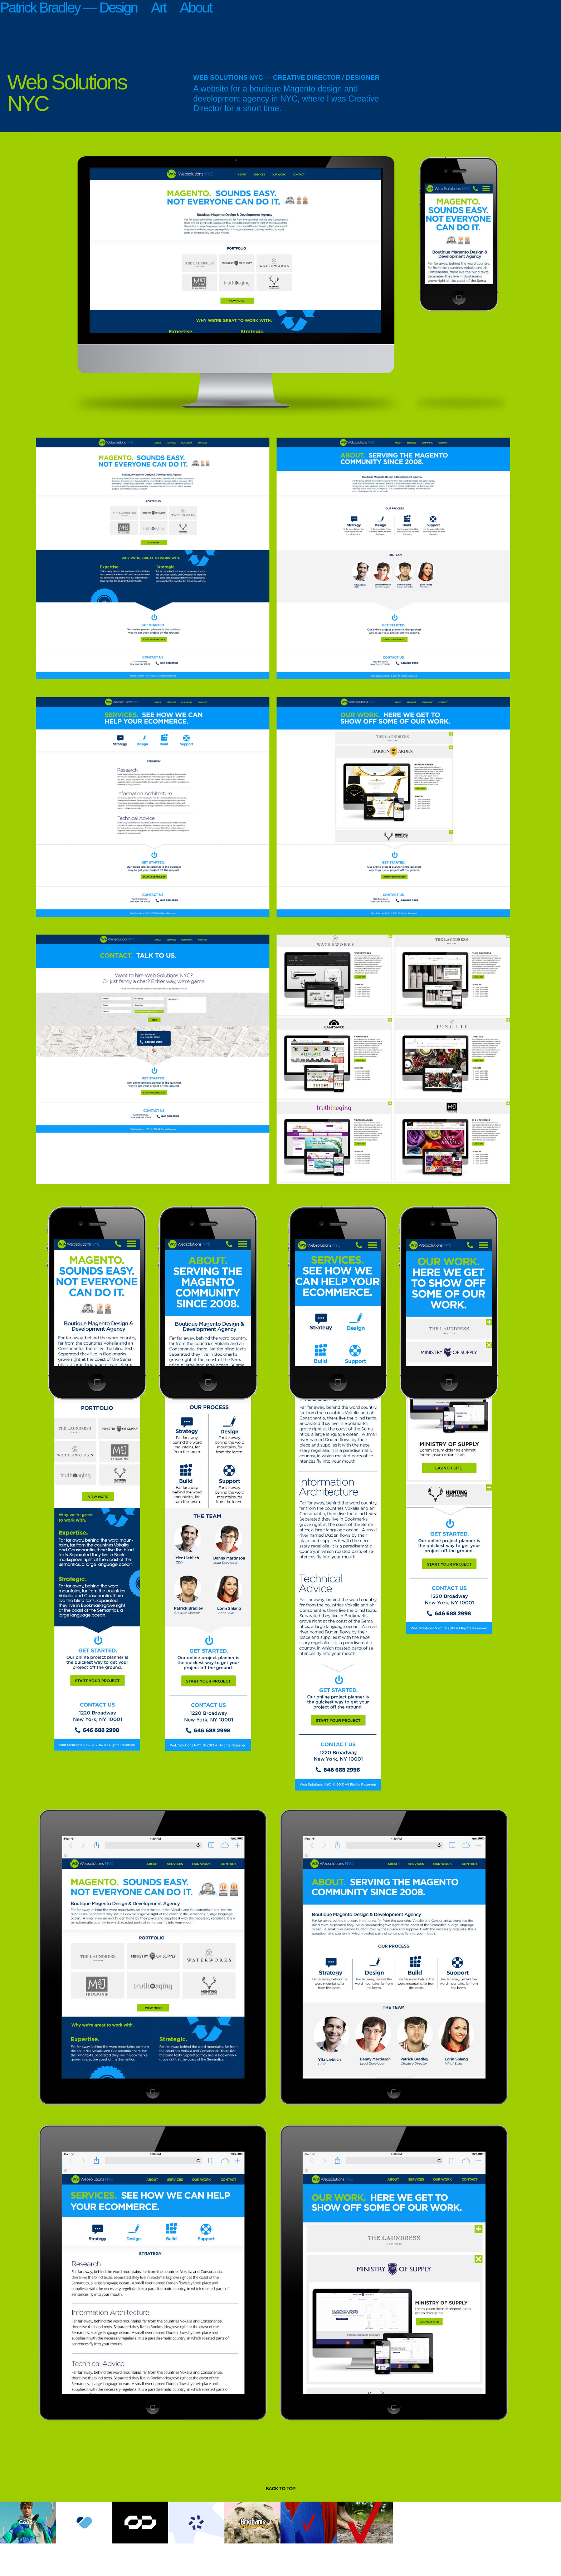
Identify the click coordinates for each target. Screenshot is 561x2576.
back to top (280, 2488)
